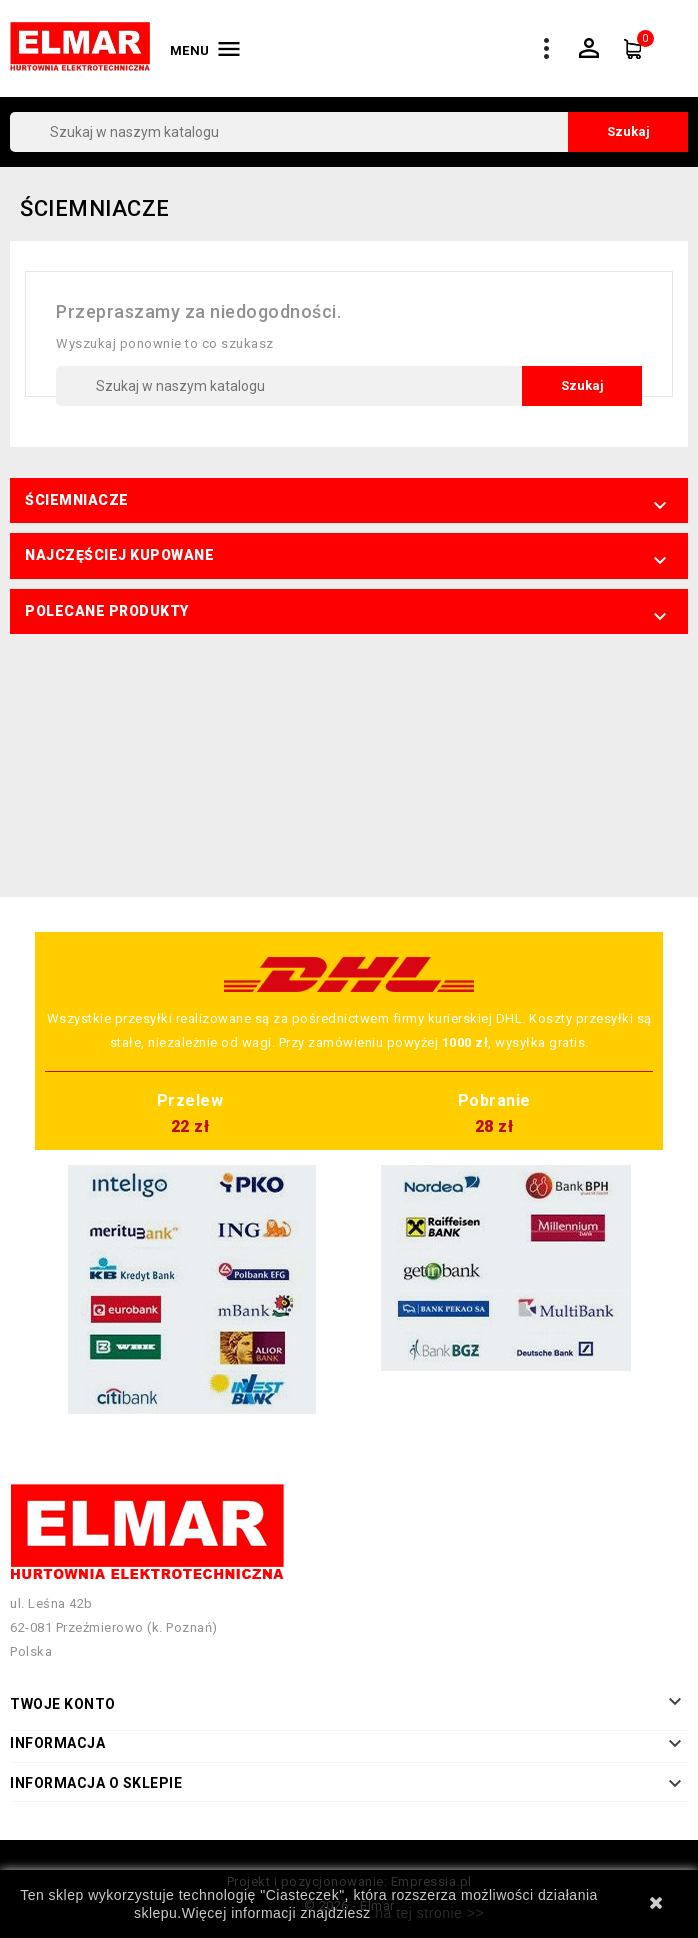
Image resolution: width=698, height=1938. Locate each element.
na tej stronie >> (429, 1913)
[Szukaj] (349, 132)
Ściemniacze (77, 500)
